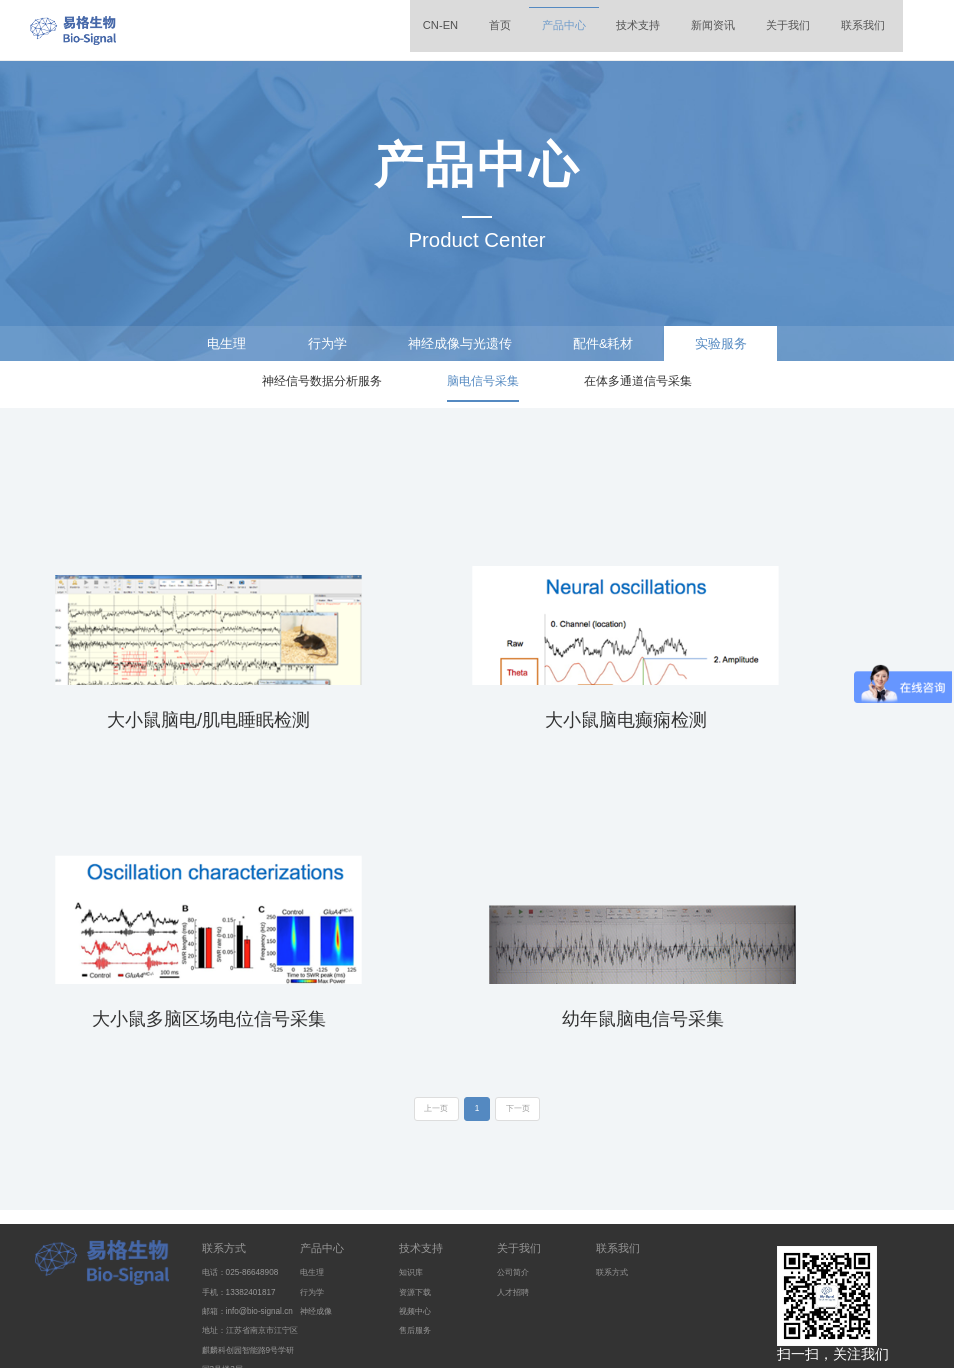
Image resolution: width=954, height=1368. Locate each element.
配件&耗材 (613, 345)
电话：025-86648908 (247, 1178)
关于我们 (761, 29)
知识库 (414, 1178)
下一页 (525, 1015)
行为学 (313, 345)
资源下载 (419, 1197)
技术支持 (587, 29)
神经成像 (320, 1216)
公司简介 (517, 1178)
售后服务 (419, 1235)
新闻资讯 (674, 29)
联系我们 (848, 29)
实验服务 (739, 345)
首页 (426, 29)
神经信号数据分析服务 (322, 388)
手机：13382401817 (246, 1197)
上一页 (429, 1015)
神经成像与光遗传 (457, 345)
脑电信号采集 (483, 388)
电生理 (207, 345)
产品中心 (500, 29)
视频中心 (419, 1216)
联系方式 (226, 1153)
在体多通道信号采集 (638, 388)
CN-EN (357, 29)
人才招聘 (517, 1197)
